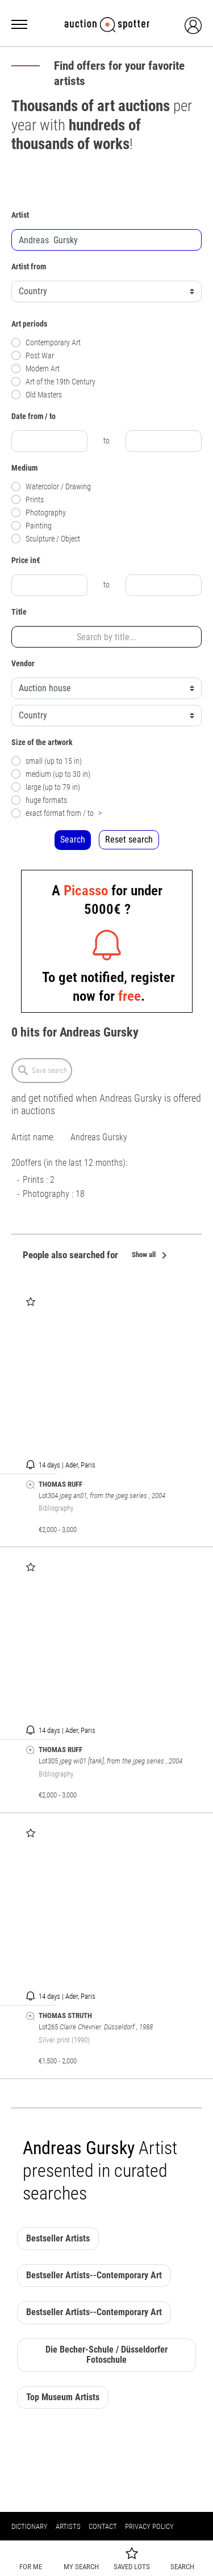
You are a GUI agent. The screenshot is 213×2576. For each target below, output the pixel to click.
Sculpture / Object (45, 539)
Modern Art (35, 369)
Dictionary (29, 2526)
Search (72, 839)
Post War (32, 356)
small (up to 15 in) (46, 761)
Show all (151, 1255)
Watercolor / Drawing (51, 487)
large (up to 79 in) (45, 787)
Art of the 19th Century (53, 382)
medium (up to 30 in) (50, 774)
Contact (103, 2526)
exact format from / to (56, 813)
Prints (27, 500)
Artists (68, 2526)
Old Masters (36, 395)
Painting (31, 526)
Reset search (129, 839)
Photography (38, 513)
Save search (41, 1070)
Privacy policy (149, 2526)
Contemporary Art (46, 343)
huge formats (39, 800)
